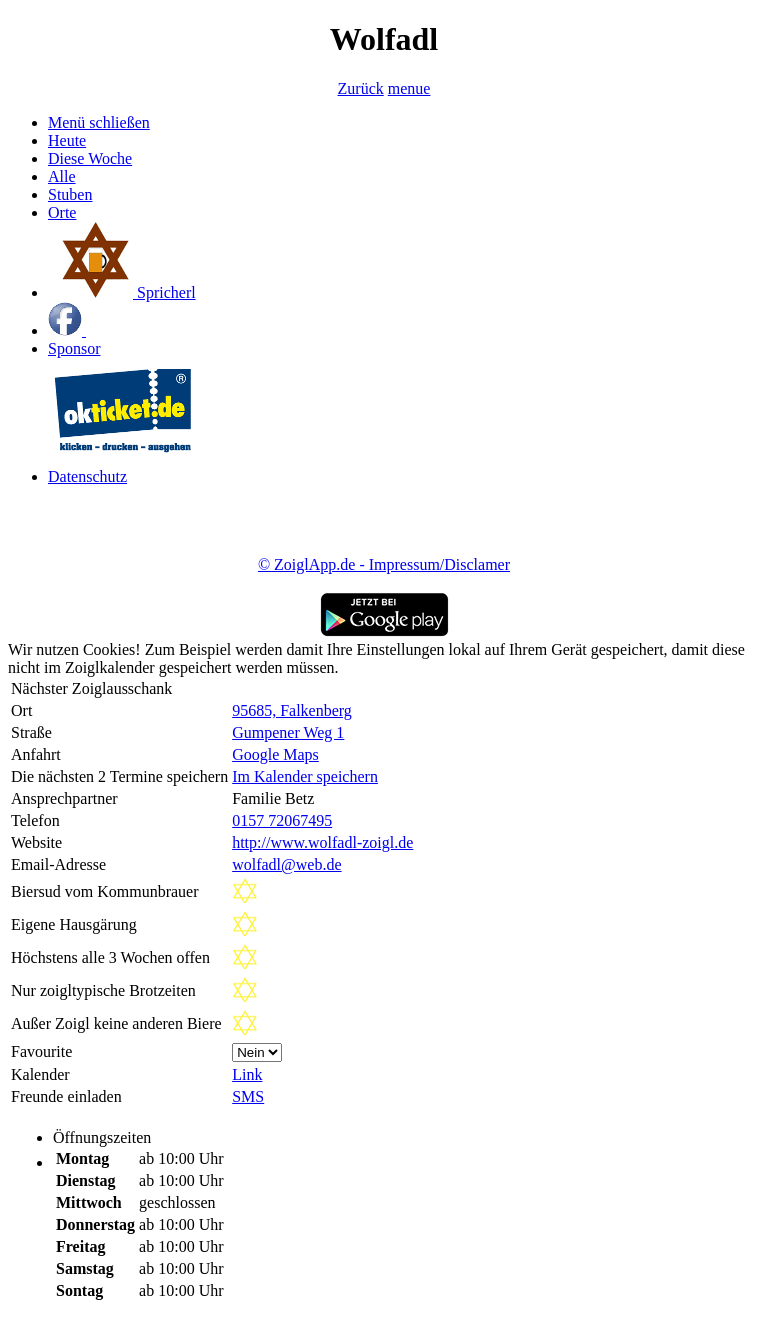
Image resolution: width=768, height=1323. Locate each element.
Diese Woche (90, 158)
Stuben (70, 194)
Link (247, 1074)
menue (409, 88)
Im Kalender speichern (305, 776)
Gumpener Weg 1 (288, 732)
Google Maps (275, 754)
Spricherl (122, 292)
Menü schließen (99, 122)
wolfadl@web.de (286, 864)
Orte (62, 212)
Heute (67, 140)
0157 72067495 (282, 820)
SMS (248, 1096)
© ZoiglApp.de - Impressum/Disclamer (384, 564)
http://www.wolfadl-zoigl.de (322, 842)
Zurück (361, 88)
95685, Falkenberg (292, 710)
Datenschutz (87, 476)
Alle (62, 176)
